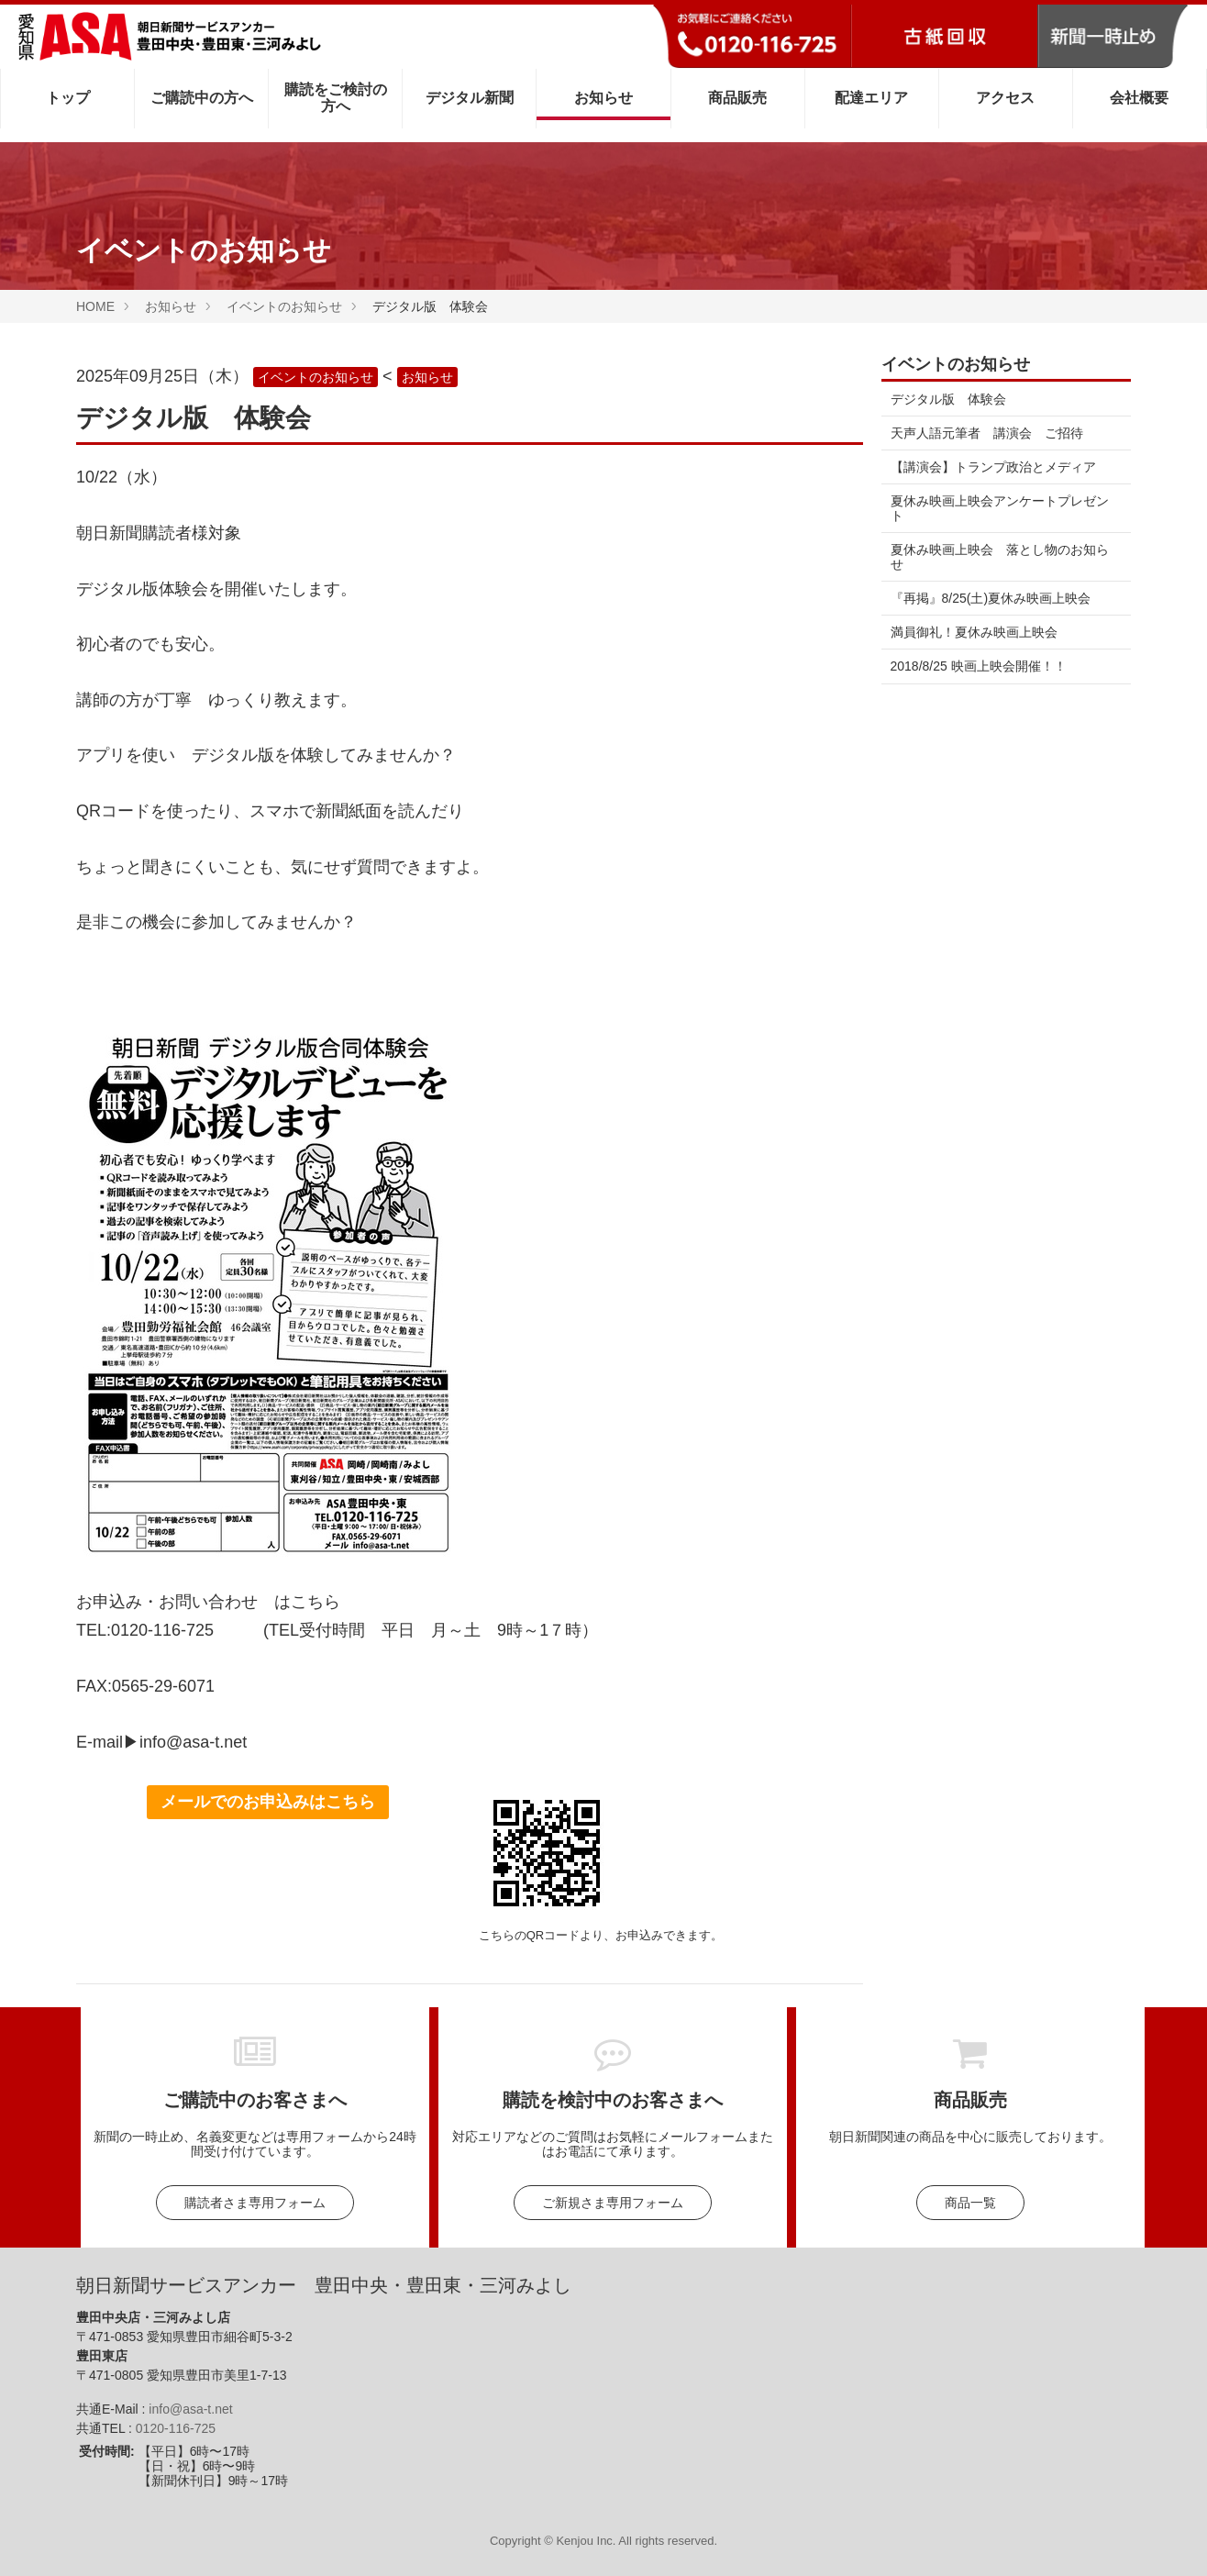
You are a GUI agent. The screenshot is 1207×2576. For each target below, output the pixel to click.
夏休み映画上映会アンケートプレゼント (1000, 508)
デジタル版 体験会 (948, 399)
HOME (95, 306)
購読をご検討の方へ (335, 98)
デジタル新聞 (470, 97)
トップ (68, 97)
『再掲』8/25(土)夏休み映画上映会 (991, 598)
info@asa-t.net (190, 2409)
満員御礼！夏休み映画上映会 (974, 632)
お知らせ (603, 97)
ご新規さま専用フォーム (612, 2202)
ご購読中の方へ (201, 97)
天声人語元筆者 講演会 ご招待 (987, 433)
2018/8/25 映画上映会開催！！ (979, 666)
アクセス (1005, 97)
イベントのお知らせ (284, 306)
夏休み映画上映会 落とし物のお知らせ (1000, 557)
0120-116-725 (176, 2428)
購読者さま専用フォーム (255, 2202)
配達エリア (871, 97)
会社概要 (1139, 97)
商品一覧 (970, 2202)
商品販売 (737, 97)
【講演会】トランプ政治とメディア (993, 467)
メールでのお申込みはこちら (268, 1802)
